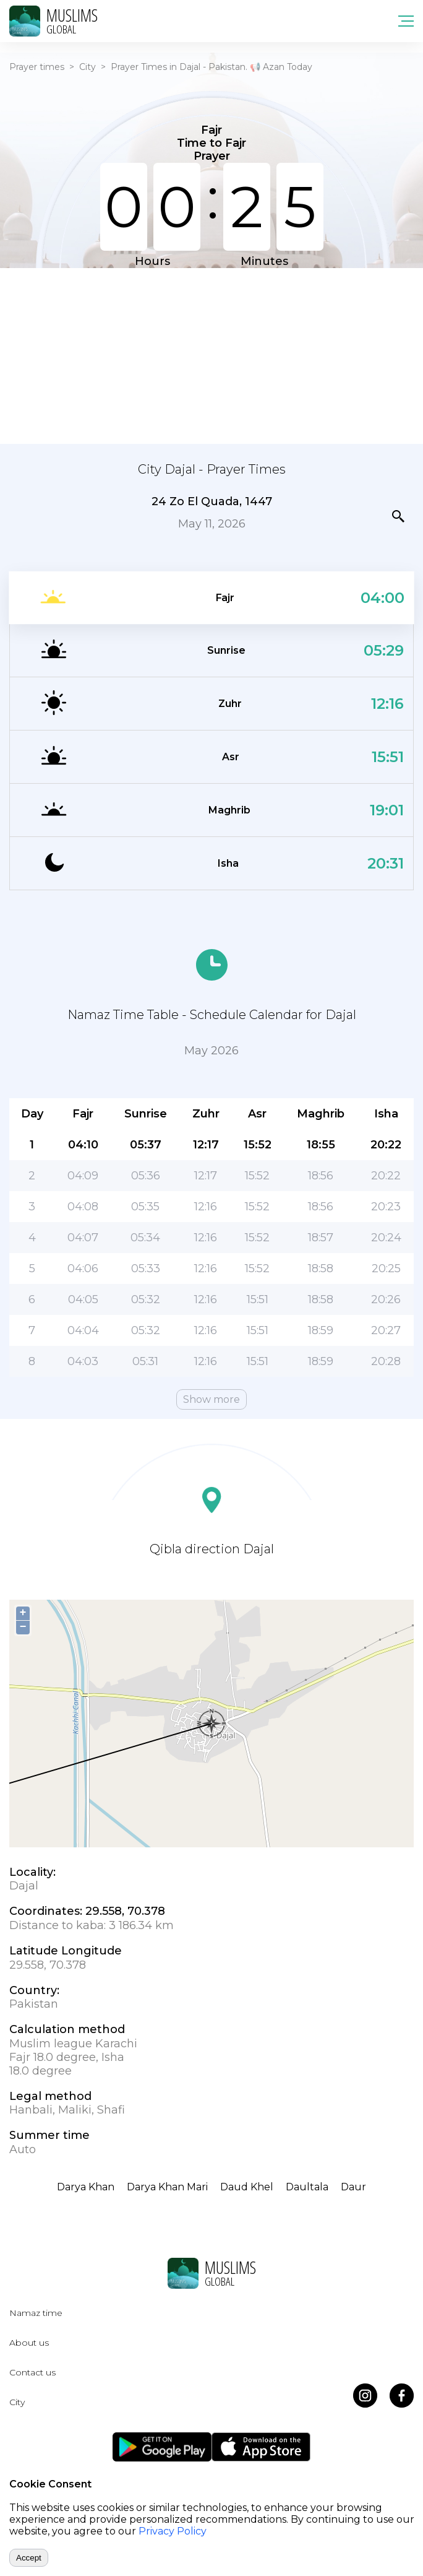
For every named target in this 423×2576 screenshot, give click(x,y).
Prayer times (36, 66)
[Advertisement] (211, 354)
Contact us (32, 2372)
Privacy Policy (173, 2531)
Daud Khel (246, 2187)
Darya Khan (85, 2187)
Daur (353, 2187)
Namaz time (35, 2312)
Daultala (307, 2187)
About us (29, 2342)
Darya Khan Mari (167, 2187)
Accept (28, 2557)
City (87, 66)
